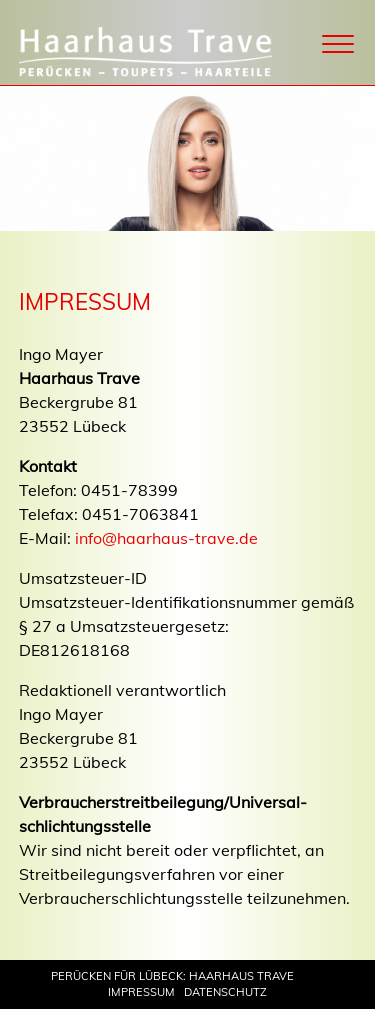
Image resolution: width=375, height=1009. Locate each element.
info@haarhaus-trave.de (166, 538)
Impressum (141, 992)
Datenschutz (225, 992)
